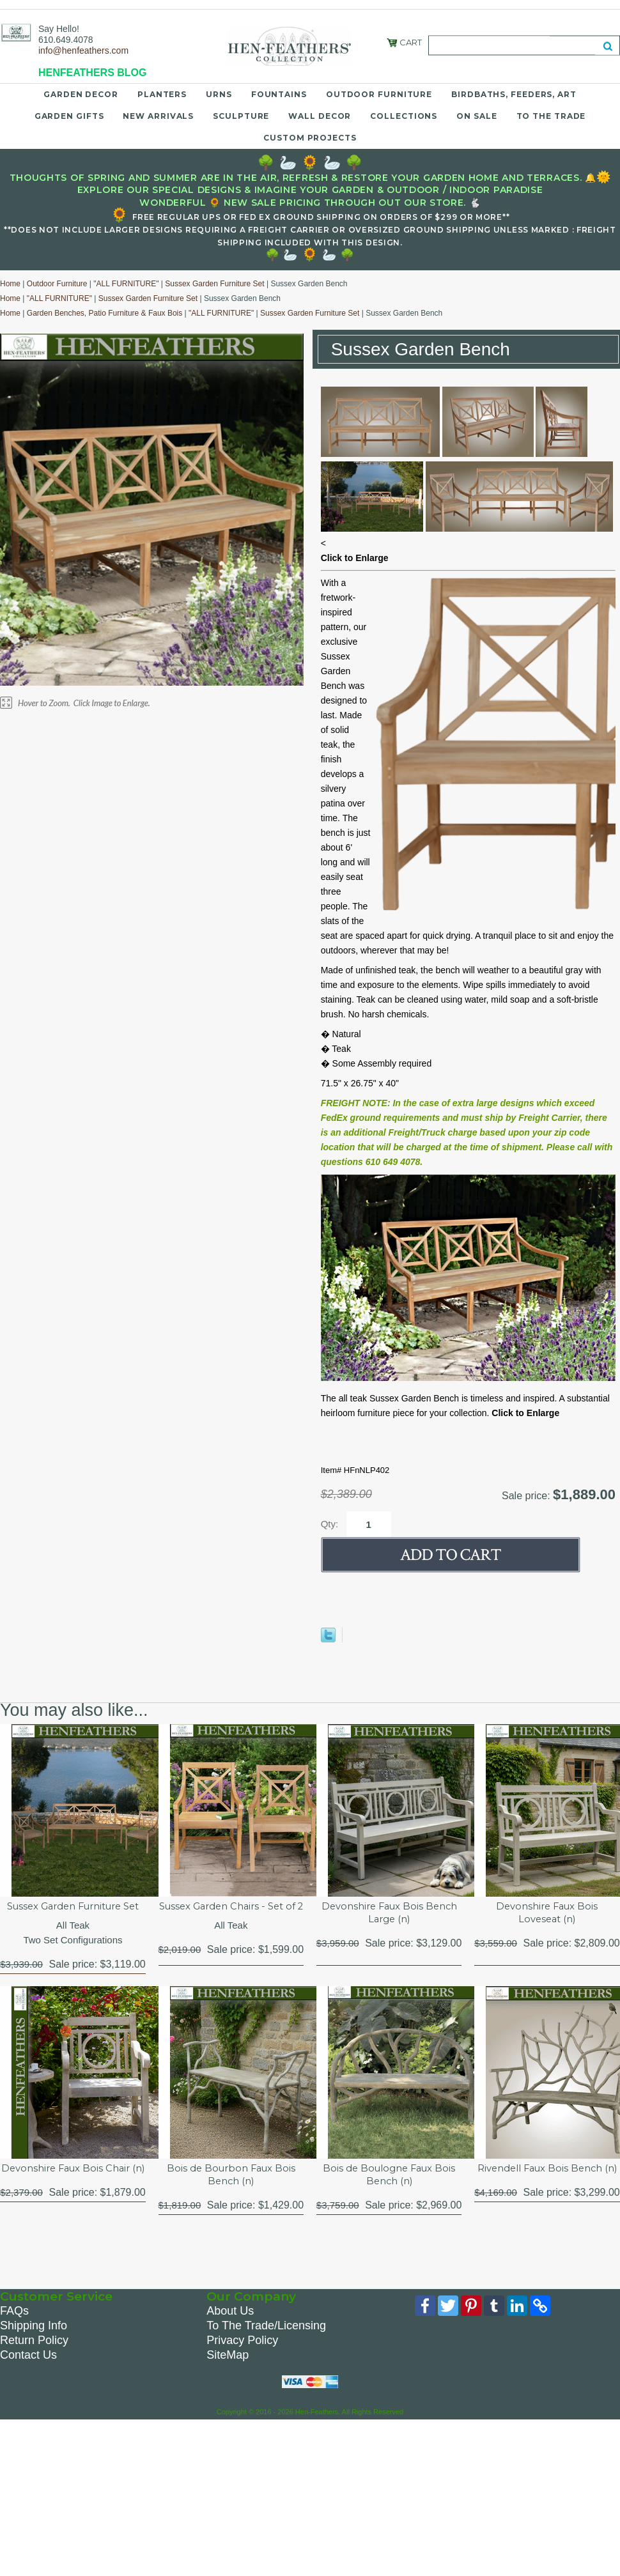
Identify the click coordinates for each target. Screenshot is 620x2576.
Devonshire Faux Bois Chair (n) (73, 2193)
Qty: (330, 1523)
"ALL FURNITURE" (126, 283)
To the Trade (551, 116)
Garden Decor (80, 94)
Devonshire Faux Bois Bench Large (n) (389, 1914)
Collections (403, 116)
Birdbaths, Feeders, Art (514, 94)
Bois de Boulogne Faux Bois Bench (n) (389, 2193)
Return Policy (34, 2359)
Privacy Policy (242, 2359)
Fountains (279, 94)
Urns (219, 94)
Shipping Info (33, 2344)
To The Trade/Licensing (266, 2344)
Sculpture (241, 116)
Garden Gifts (69, 116)
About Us (230, 2330)
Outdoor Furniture (379, 94)
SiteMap (227, 2374)
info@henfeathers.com (83, 50)
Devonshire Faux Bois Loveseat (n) (546, 1914)
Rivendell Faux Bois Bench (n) (547, 2193)
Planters (162, 94)
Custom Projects (310, 138)
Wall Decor (319, 116)
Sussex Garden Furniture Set (214, 283)
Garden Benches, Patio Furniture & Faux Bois (104, 313)
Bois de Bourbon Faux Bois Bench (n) (230, 2193)
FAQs (14, 2330)
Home (10, 283)
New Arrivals (158, 116)
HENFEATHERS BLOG (92, 72)
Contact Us (28, 2374)
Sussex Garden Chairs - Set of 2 (231, 1914)
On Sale (476, 116)
